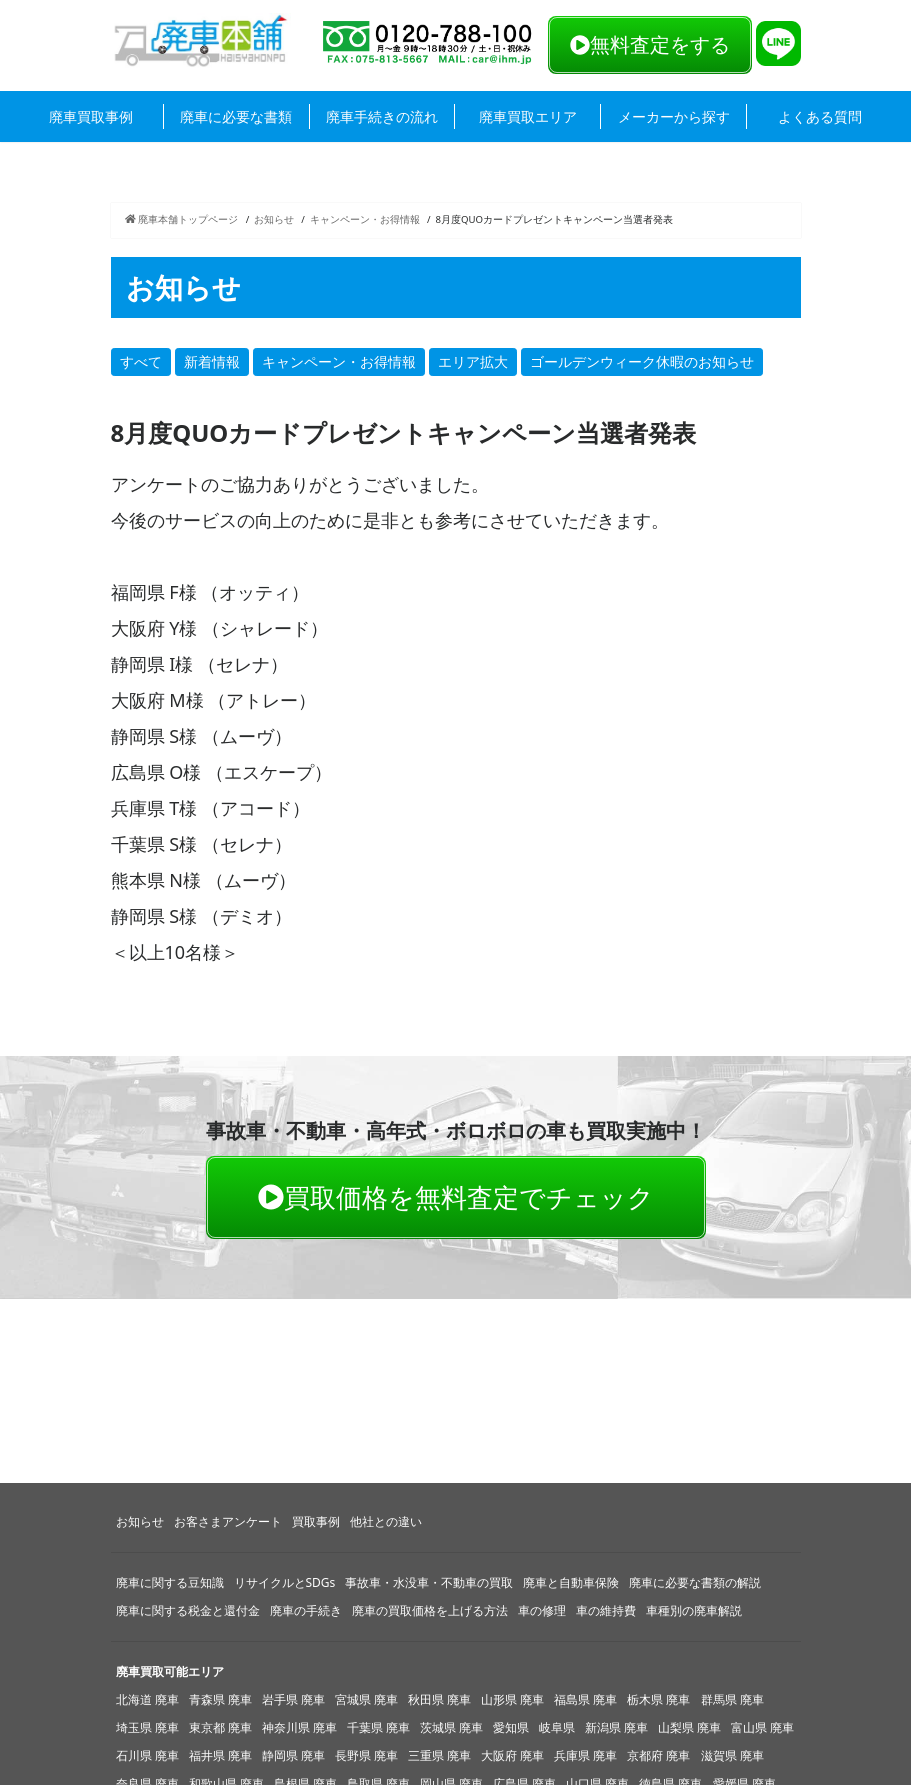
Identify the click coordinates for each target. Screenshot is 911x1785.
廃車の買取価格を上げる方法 (430, 1610)
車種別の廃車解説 (694, 1610)
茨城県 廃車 (451, 1727)
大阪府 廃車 (512, 1755)
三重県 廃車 (439, 1755)
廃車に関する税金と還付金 (188, 1610)
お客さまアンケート (228, 1521)
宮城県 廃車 (366, 1699)
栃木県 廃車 (658, 1699)
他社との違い (386, 1521)
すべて (141, 361)
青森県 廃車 (220, 1699)
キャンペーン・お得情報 (365, 219)
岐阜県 (557, 1727)
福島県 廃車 (585, 1699)
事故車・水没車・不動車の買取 (429, 1582)
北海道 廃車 (147, 1699)
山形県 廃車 (512, 1699)
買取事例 (316, 1521)
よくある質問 (820, 116)
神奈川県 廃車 (299, 1727)
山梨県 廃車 (689, 1727)
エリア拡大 (473, 361)
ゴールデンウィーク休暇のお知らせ (642, 361)
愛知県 (511, 1727)
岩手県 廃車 (293, 1699)
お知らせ (274, 219)
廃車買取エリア (528, 116)
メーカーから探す (674, 116)
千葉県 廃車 (378, 1727)
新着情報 (212, 361)
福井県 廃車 (220, 1755)
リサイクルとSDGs (285, 1582)
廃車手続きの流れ (382, 116)
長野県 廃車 (366, 1755)
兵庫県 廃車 (585, 1755)
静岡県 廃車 (293, 1755)
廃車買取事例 (91, 116)
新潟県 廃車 (616, 1727)
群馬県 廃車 (732, 1699)
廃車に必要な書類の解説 (695, 1582)
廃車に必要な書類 (236, 116)
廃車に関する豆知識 (170, 1582)
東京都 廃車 (220, 1727)
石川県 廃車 (147, 1755)
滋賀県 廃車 (732, 1755)
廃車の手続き (306, 1610)
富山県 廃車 (762, 1727)
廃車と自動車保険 (571, 1582)
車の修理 (542, 1610)
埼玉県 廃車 (147, 1727)
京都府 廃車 (658, 1755)
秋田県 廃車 (439, 1699)
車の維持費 (606, 1610)
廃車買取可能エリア (170, 1671)
